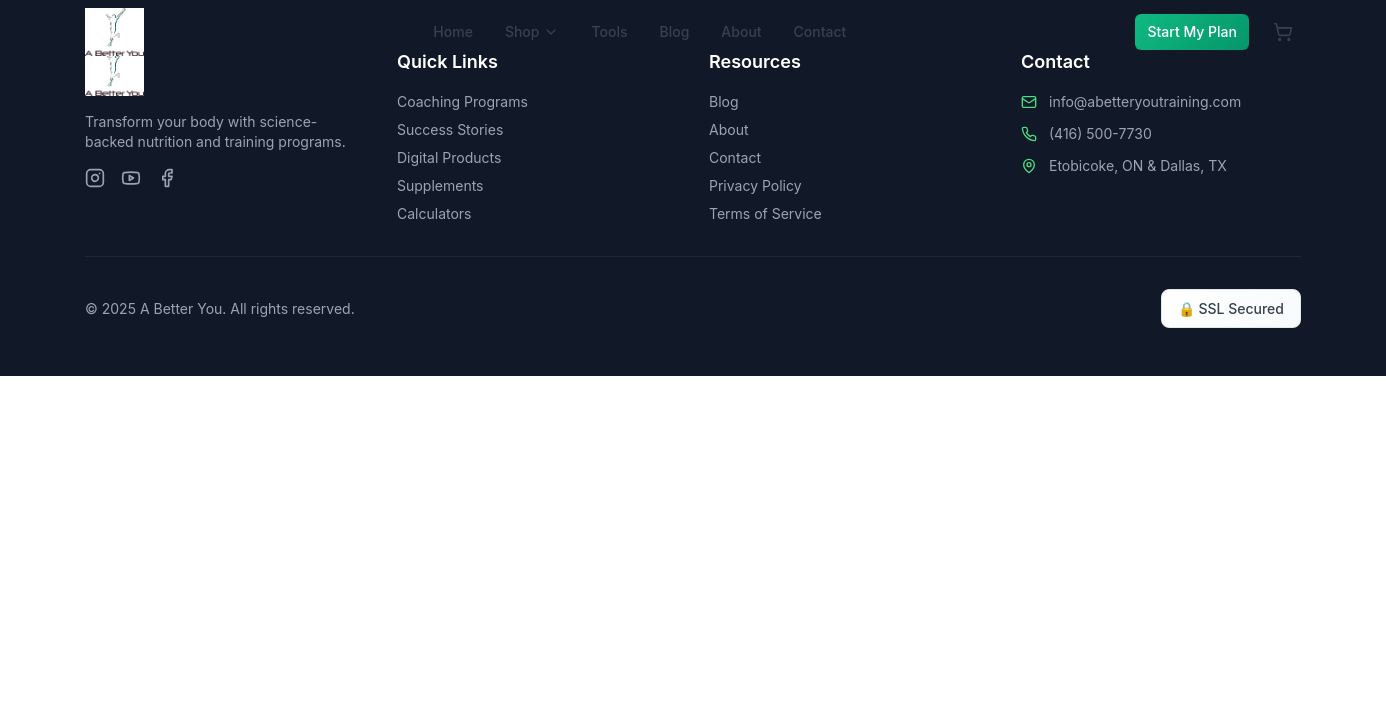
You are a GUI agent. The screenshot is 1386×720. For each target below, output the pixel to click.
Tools (609, 31)
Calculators (434, 213)
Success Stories (450, 129)
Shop (532, 31)
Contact (820, 31)
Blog (674, 31)
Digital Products (449, 157)
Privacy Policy (755, 185)
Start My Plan (1192, 31)
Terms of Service (765, 213)
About (741, 31)
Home (453, 31)
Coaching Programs (462, 101)
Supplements (440, 185)
